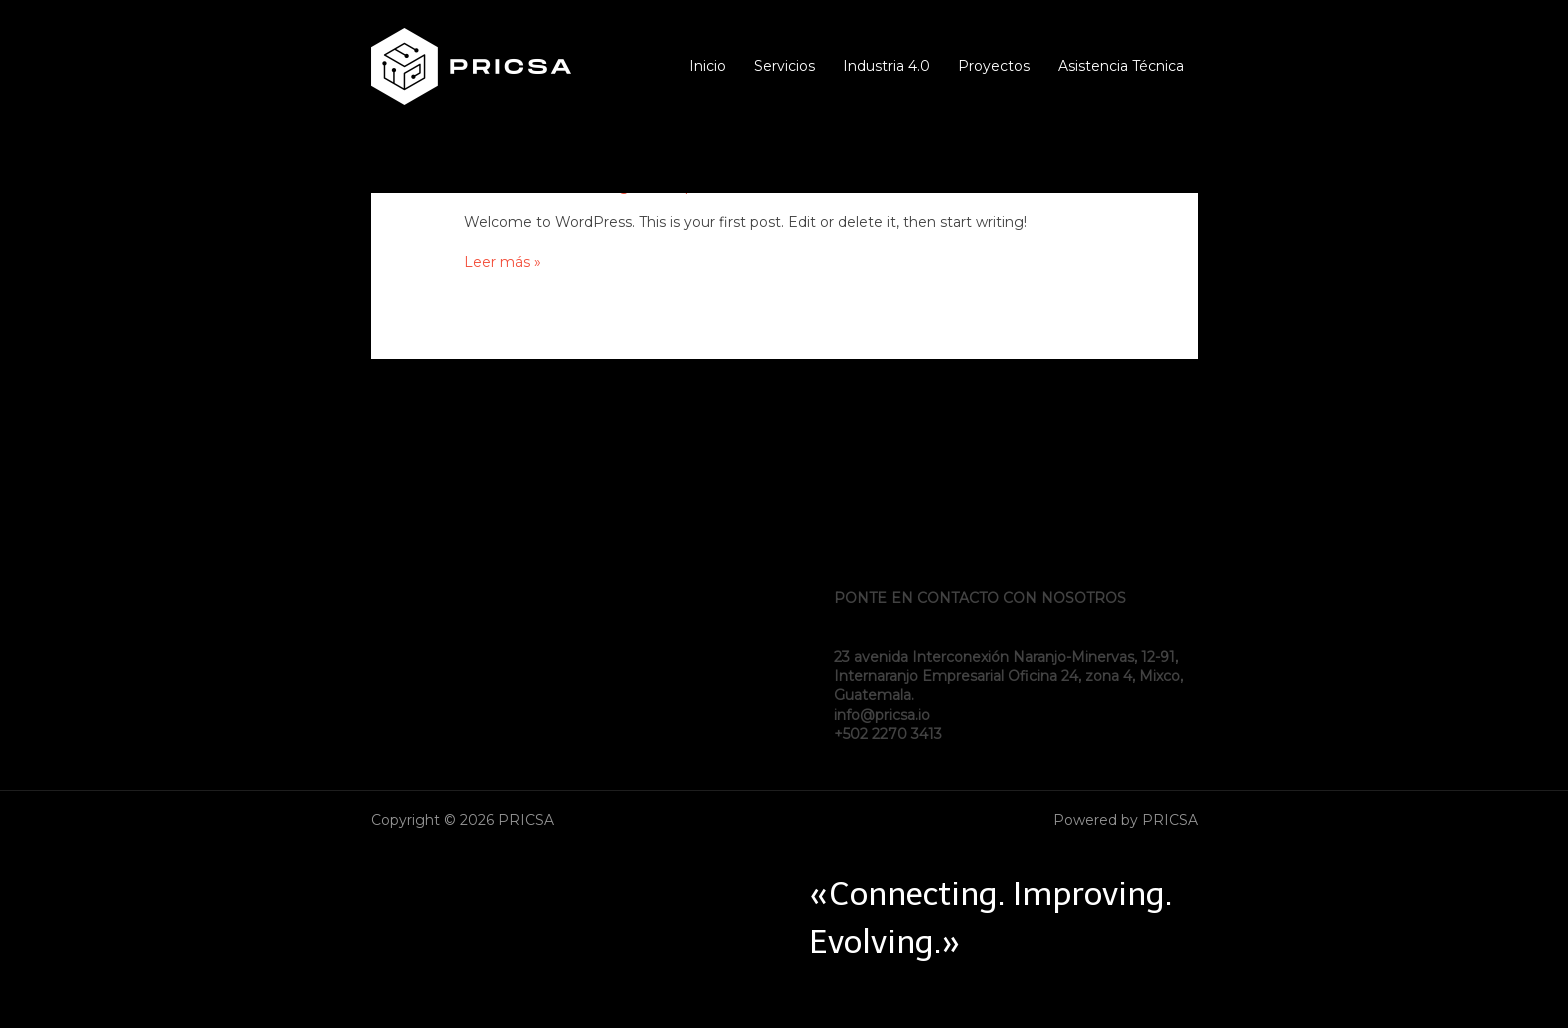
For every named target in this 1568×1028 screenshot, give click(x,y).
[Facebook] (1129, 164)
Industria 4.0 (886, 66)
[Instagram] (1189, 164)
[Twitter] (1159, 164)
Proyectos (994, 66)
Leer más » (502, 262)
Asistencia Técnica (1121, 66)
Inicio (707, 66)
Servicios (784, 66)
